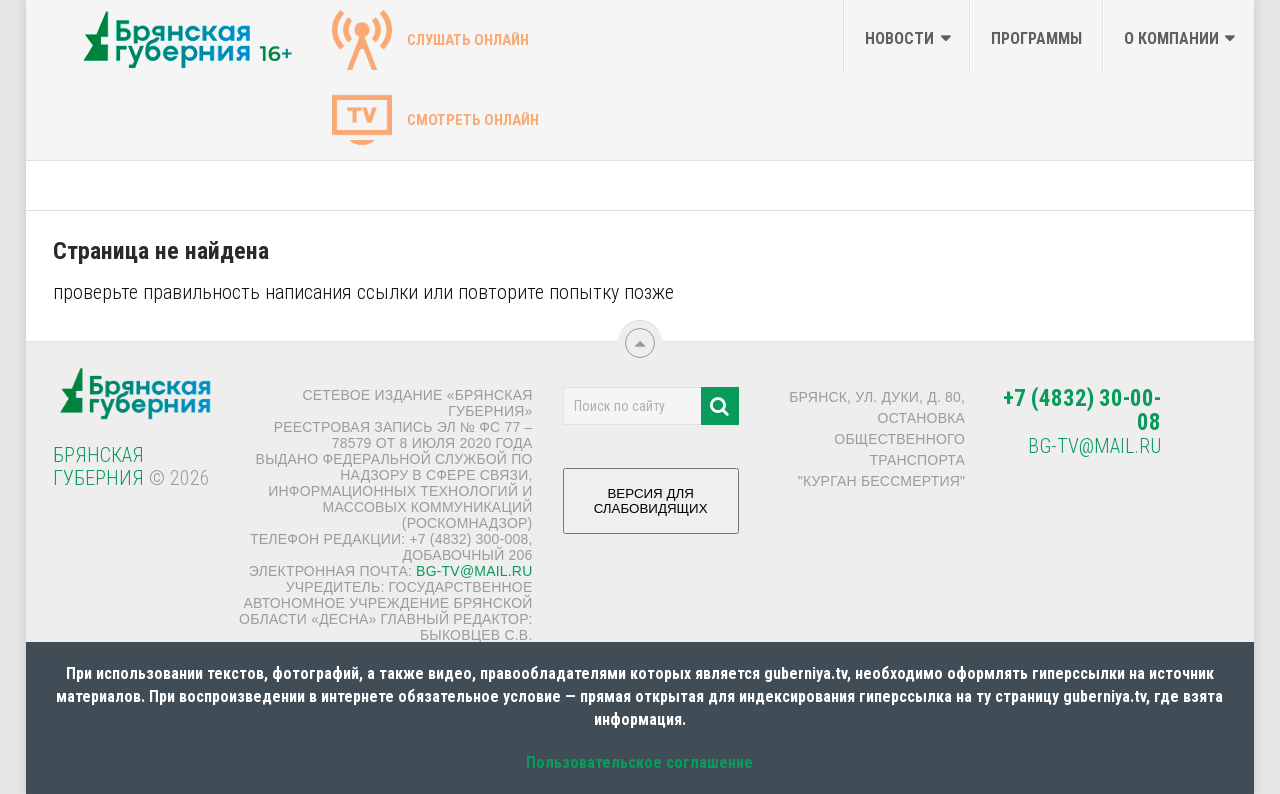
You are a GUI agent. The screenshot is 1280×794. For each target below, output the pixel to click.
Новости (899, 38)
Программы (1036, 38)
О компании (1171, 38)
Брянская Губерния (98, 466)
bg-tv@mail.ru (474, 571)
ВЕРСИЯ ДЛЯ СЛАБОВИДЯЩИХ (651, 508)
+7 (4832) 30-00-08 (1082, 410)
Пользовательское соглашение (639, 762)
